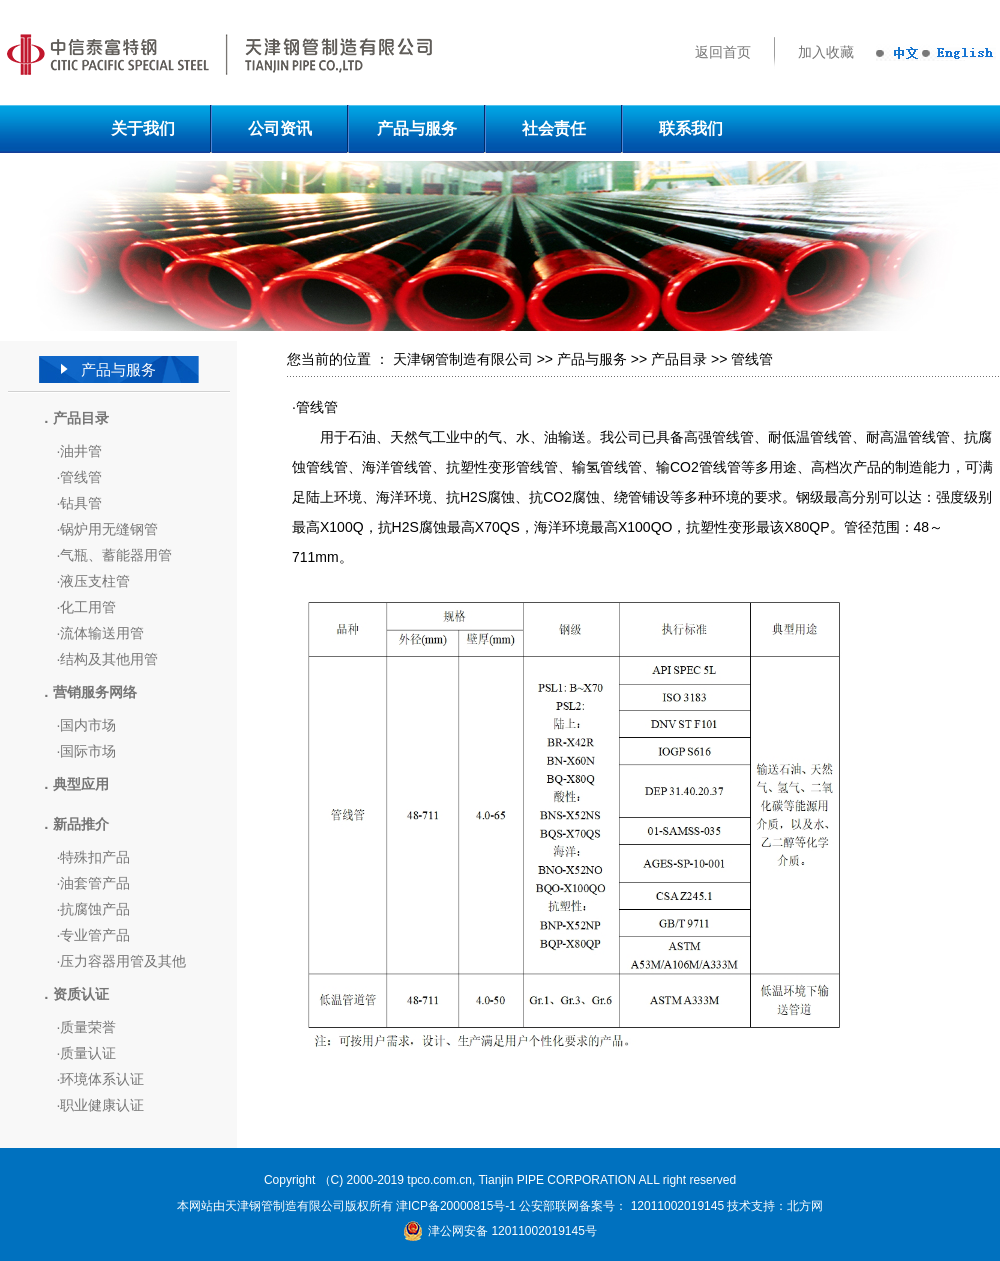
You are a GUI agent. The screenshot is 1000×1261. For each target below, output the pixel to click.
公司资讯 (280, 128)
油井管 (81, 451)
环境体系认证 (102, 1079)
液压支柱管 (95, 581)
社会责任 (554, 128)
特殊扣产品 (95, 857)
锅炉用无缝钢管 (109, 529)
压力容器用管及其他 (123, 961)
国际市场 (88, 751)
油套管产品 (95, 883)
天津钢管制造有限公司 (463, 359)
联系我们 (691, 128)
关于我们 (143, 128)
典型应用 (81, 784)
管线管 (81, 477)
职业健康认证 (102, 1105)
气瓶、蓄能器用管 (116, 555)
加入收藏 (826, 52)
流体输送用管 (102, 633)
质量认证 (88, 1053)
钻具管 (81, 503)
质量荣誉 (88, 1027)
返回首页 (723, 52)
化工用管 (88, 607)
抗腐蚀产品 (95, 909)
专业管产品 (95, 935)
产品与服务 (417, 128)
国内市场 (88, 725)
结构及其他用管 (109, 659)
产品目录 (679, 359)
